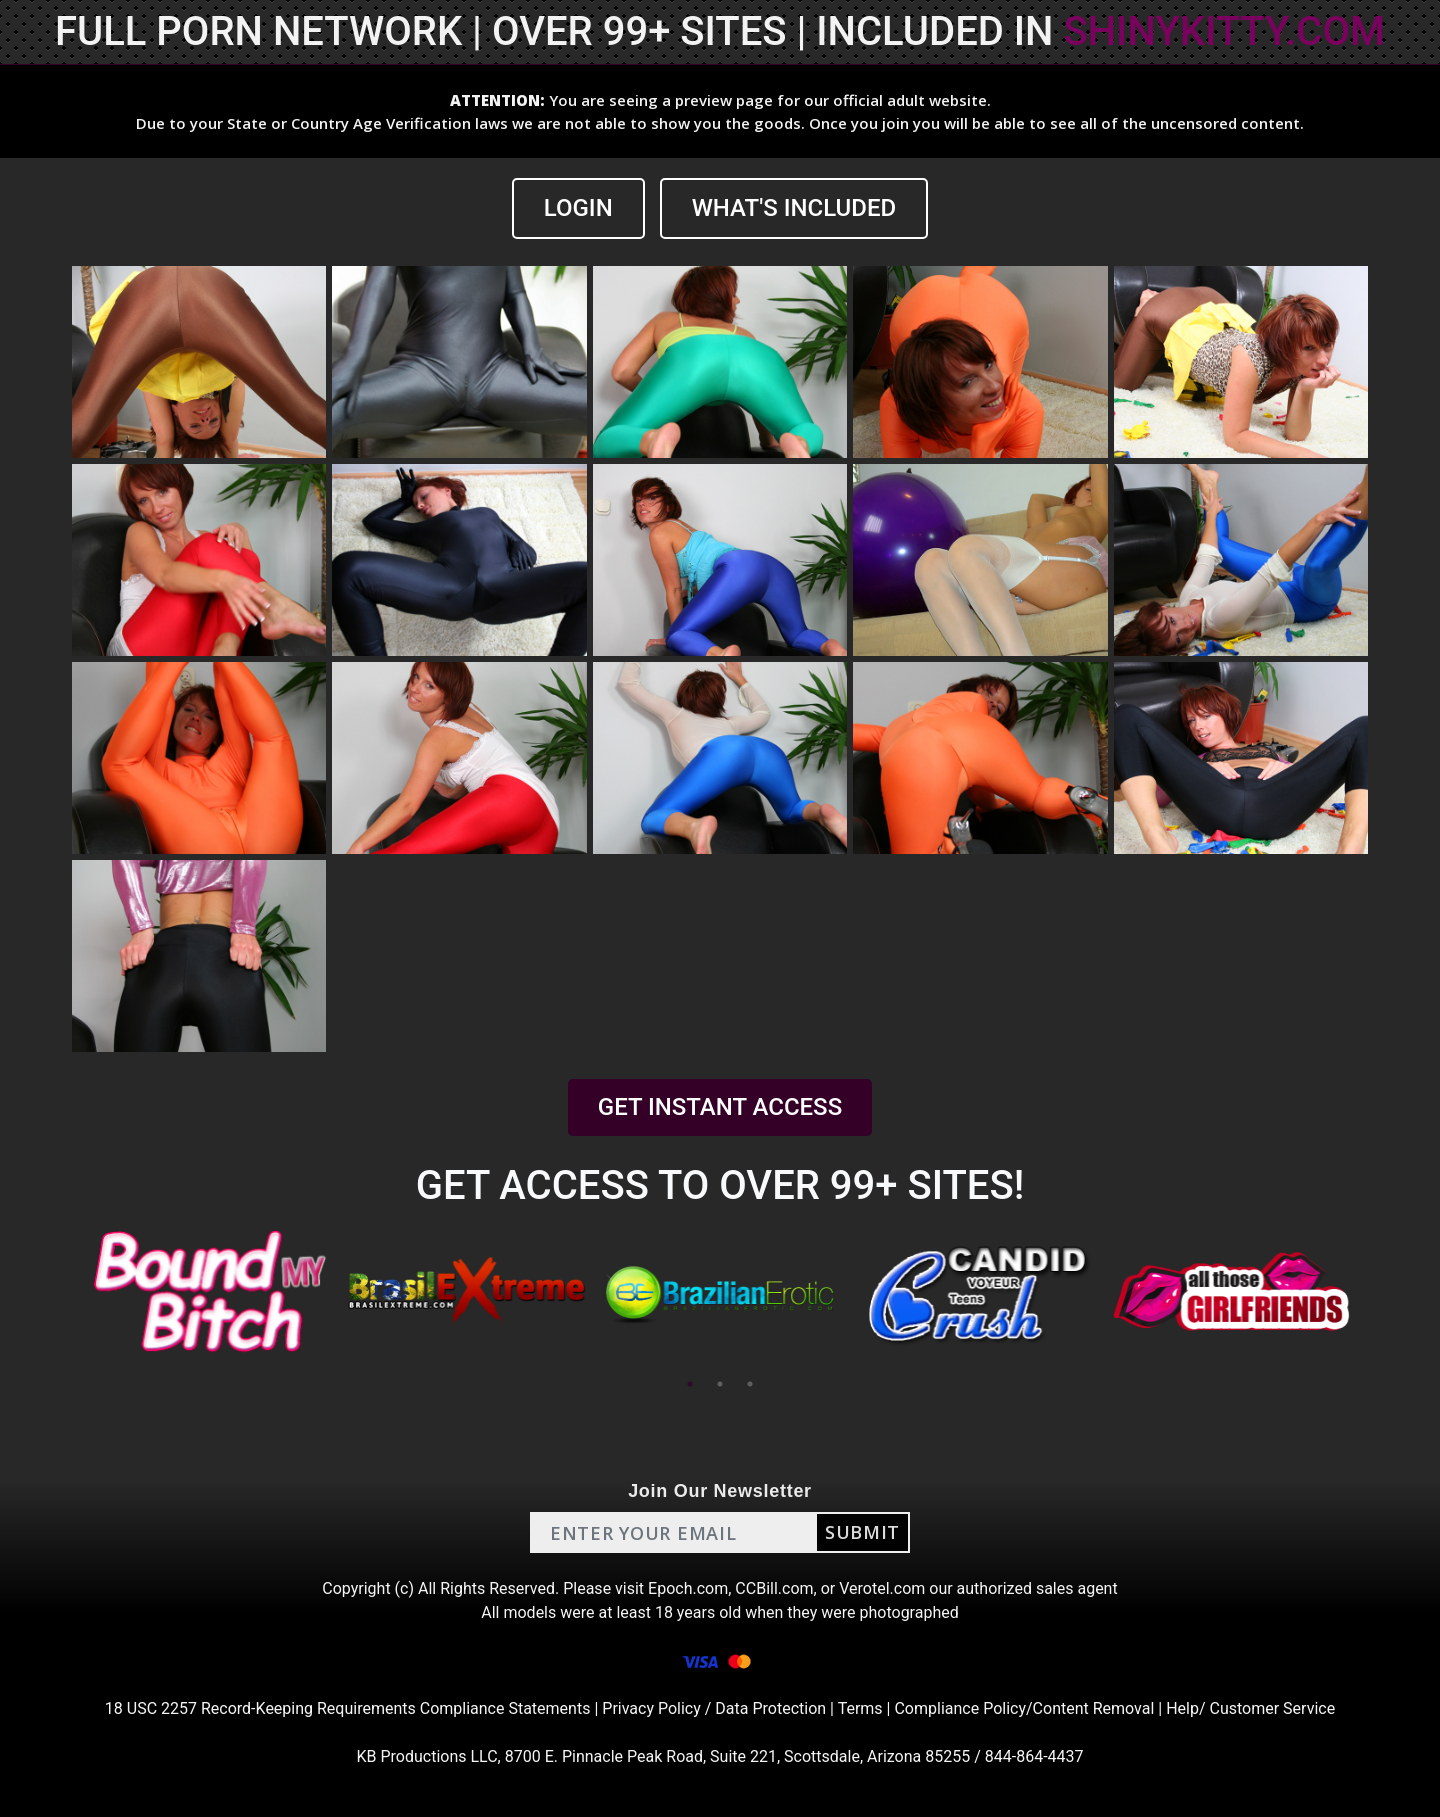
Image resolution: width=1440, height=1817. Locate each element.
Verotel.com (882, 1588)
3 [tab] (750, 1384)
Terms (860, 1708)
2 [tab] (720, 1384)
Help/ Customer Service (1250, 1708)
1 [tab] (690, 1384)
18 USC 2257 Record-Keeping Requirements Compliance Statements (348, 1708)
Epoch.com (688, 1588)
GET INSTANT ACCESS (720, 1107)
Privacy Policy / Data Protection (714, 1708)
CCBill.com (774, 1588)
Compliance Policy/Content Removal (1024, 1708)
